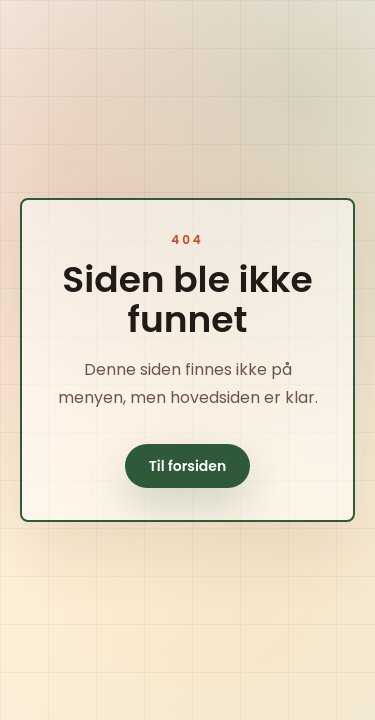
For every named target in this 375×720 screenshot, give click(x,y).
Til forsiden (188, 466)
